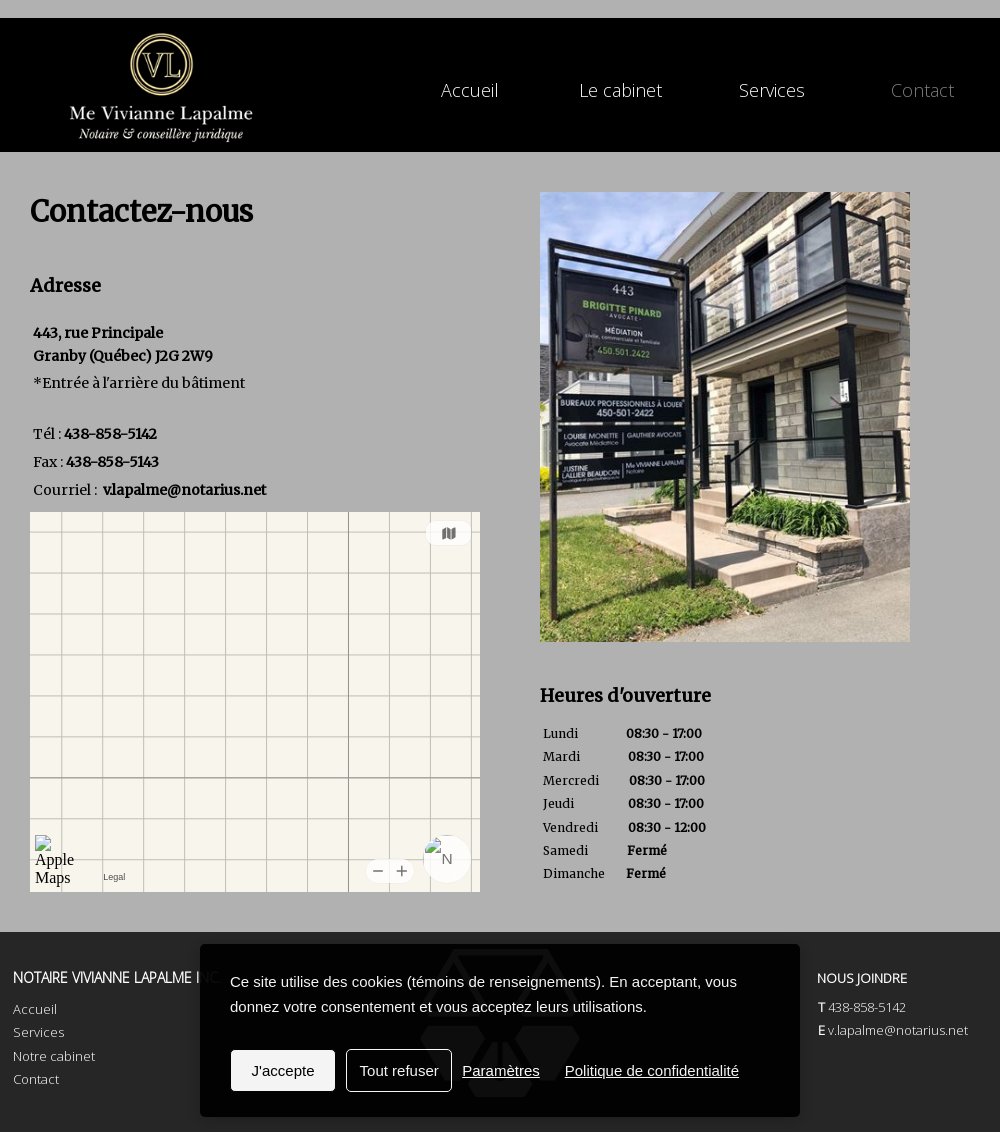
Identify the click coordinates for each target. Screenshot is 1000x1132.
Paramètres (501, 1070)
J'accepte (283, 1070)
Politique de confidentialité (652, 1070)
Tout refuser (399, 1070)
